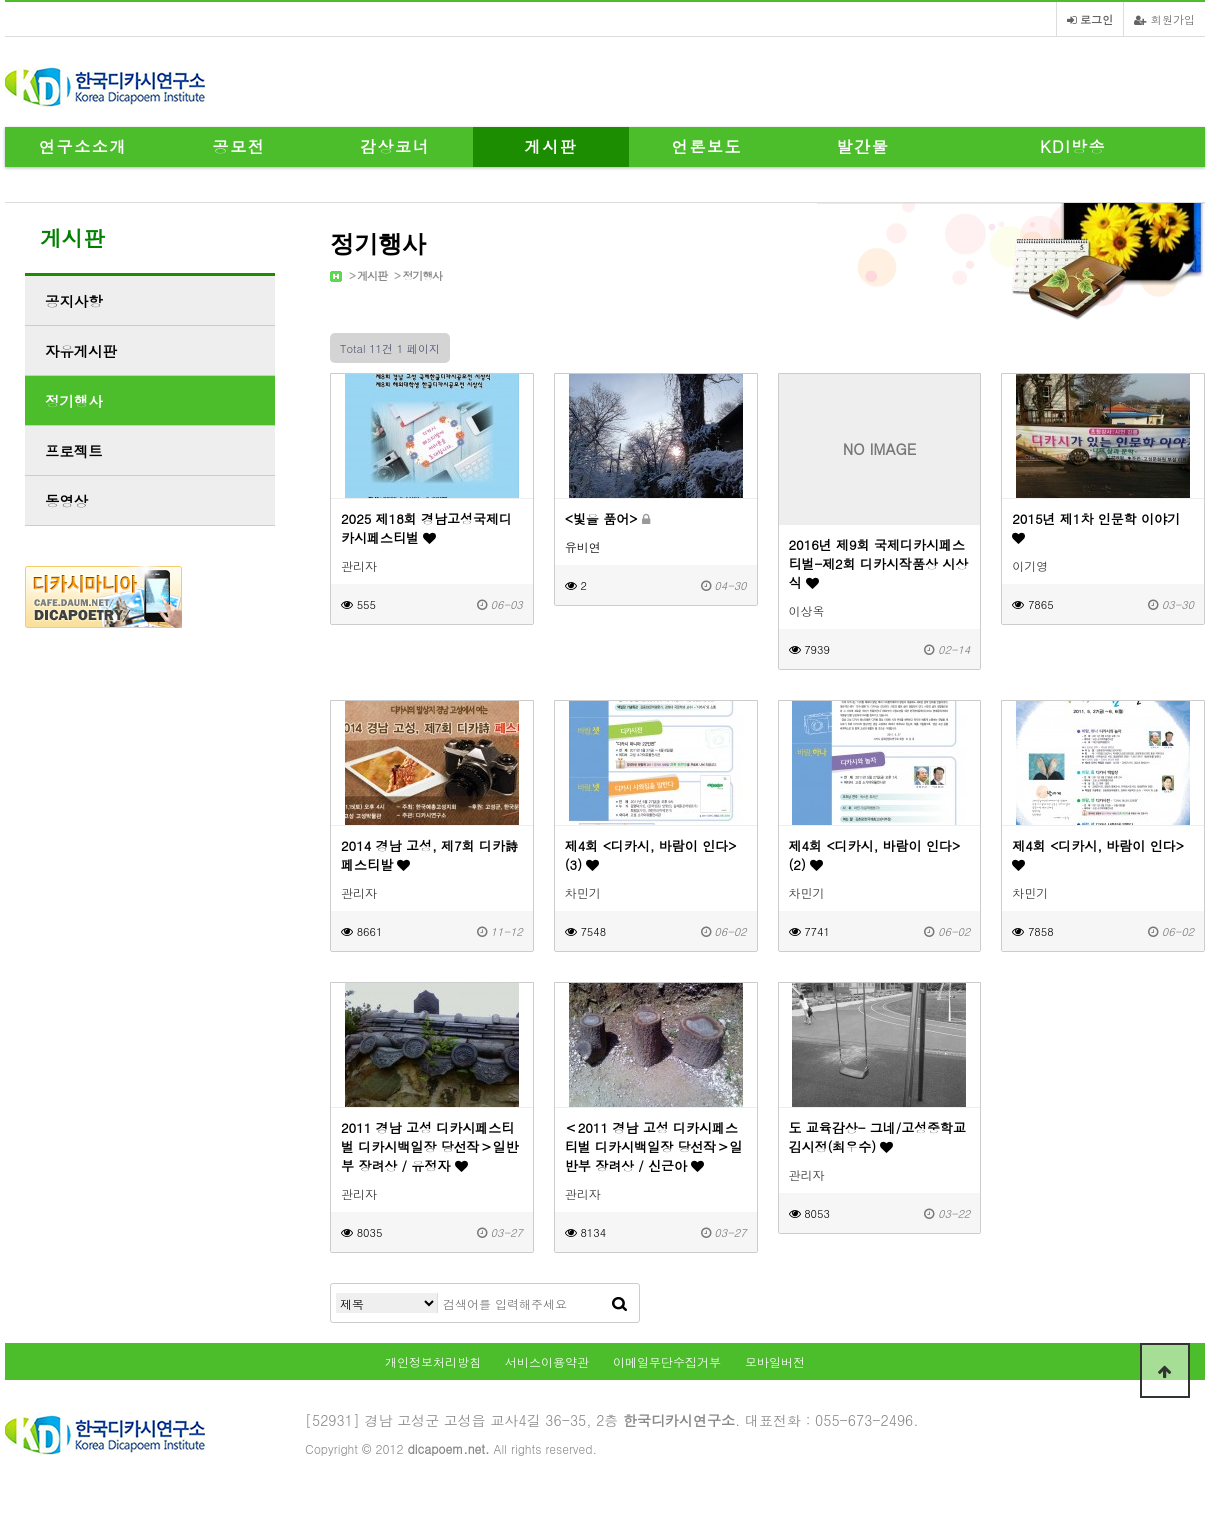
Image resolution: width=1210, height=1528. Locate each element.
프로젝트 (74, 451)
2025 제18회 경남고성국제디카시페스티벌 (426, 528)
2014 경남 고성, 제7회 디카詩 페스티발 (429, 855)
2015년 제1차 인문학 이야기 (1096, 527)
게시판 (551, 146)
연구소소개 (83, 146)
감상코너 (395, 146)
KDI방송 (1073, 146)
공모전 (239, 146)
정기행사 (422, 275)
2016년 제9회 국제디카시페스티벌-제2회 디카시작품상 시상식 (879, 563)
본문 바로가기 (0, 0)
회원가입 (1164, 19)
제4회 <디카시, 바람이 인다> (1098, 854)
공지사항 (74, 301)
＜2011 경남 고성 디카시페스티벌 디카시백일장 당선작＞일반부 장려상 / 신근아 (653, 1146)
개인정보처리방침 (433, 1361)
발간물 (863, 146)
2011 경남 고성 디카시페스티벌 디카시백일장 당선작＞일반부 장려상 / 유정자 (429, 1146)
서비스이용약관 (547, 1361)
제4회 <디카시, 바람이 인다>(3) (651, 855)
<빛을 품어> (607, 518)
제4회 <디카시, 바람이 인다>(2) (875, 855)
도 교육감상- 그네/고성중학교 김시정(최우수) (878, 1137)
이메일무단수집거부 (667, 1361)
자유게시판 (81, 351)
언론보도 (707, 146)
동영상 (66, 501)
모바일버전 (775, 1361)
